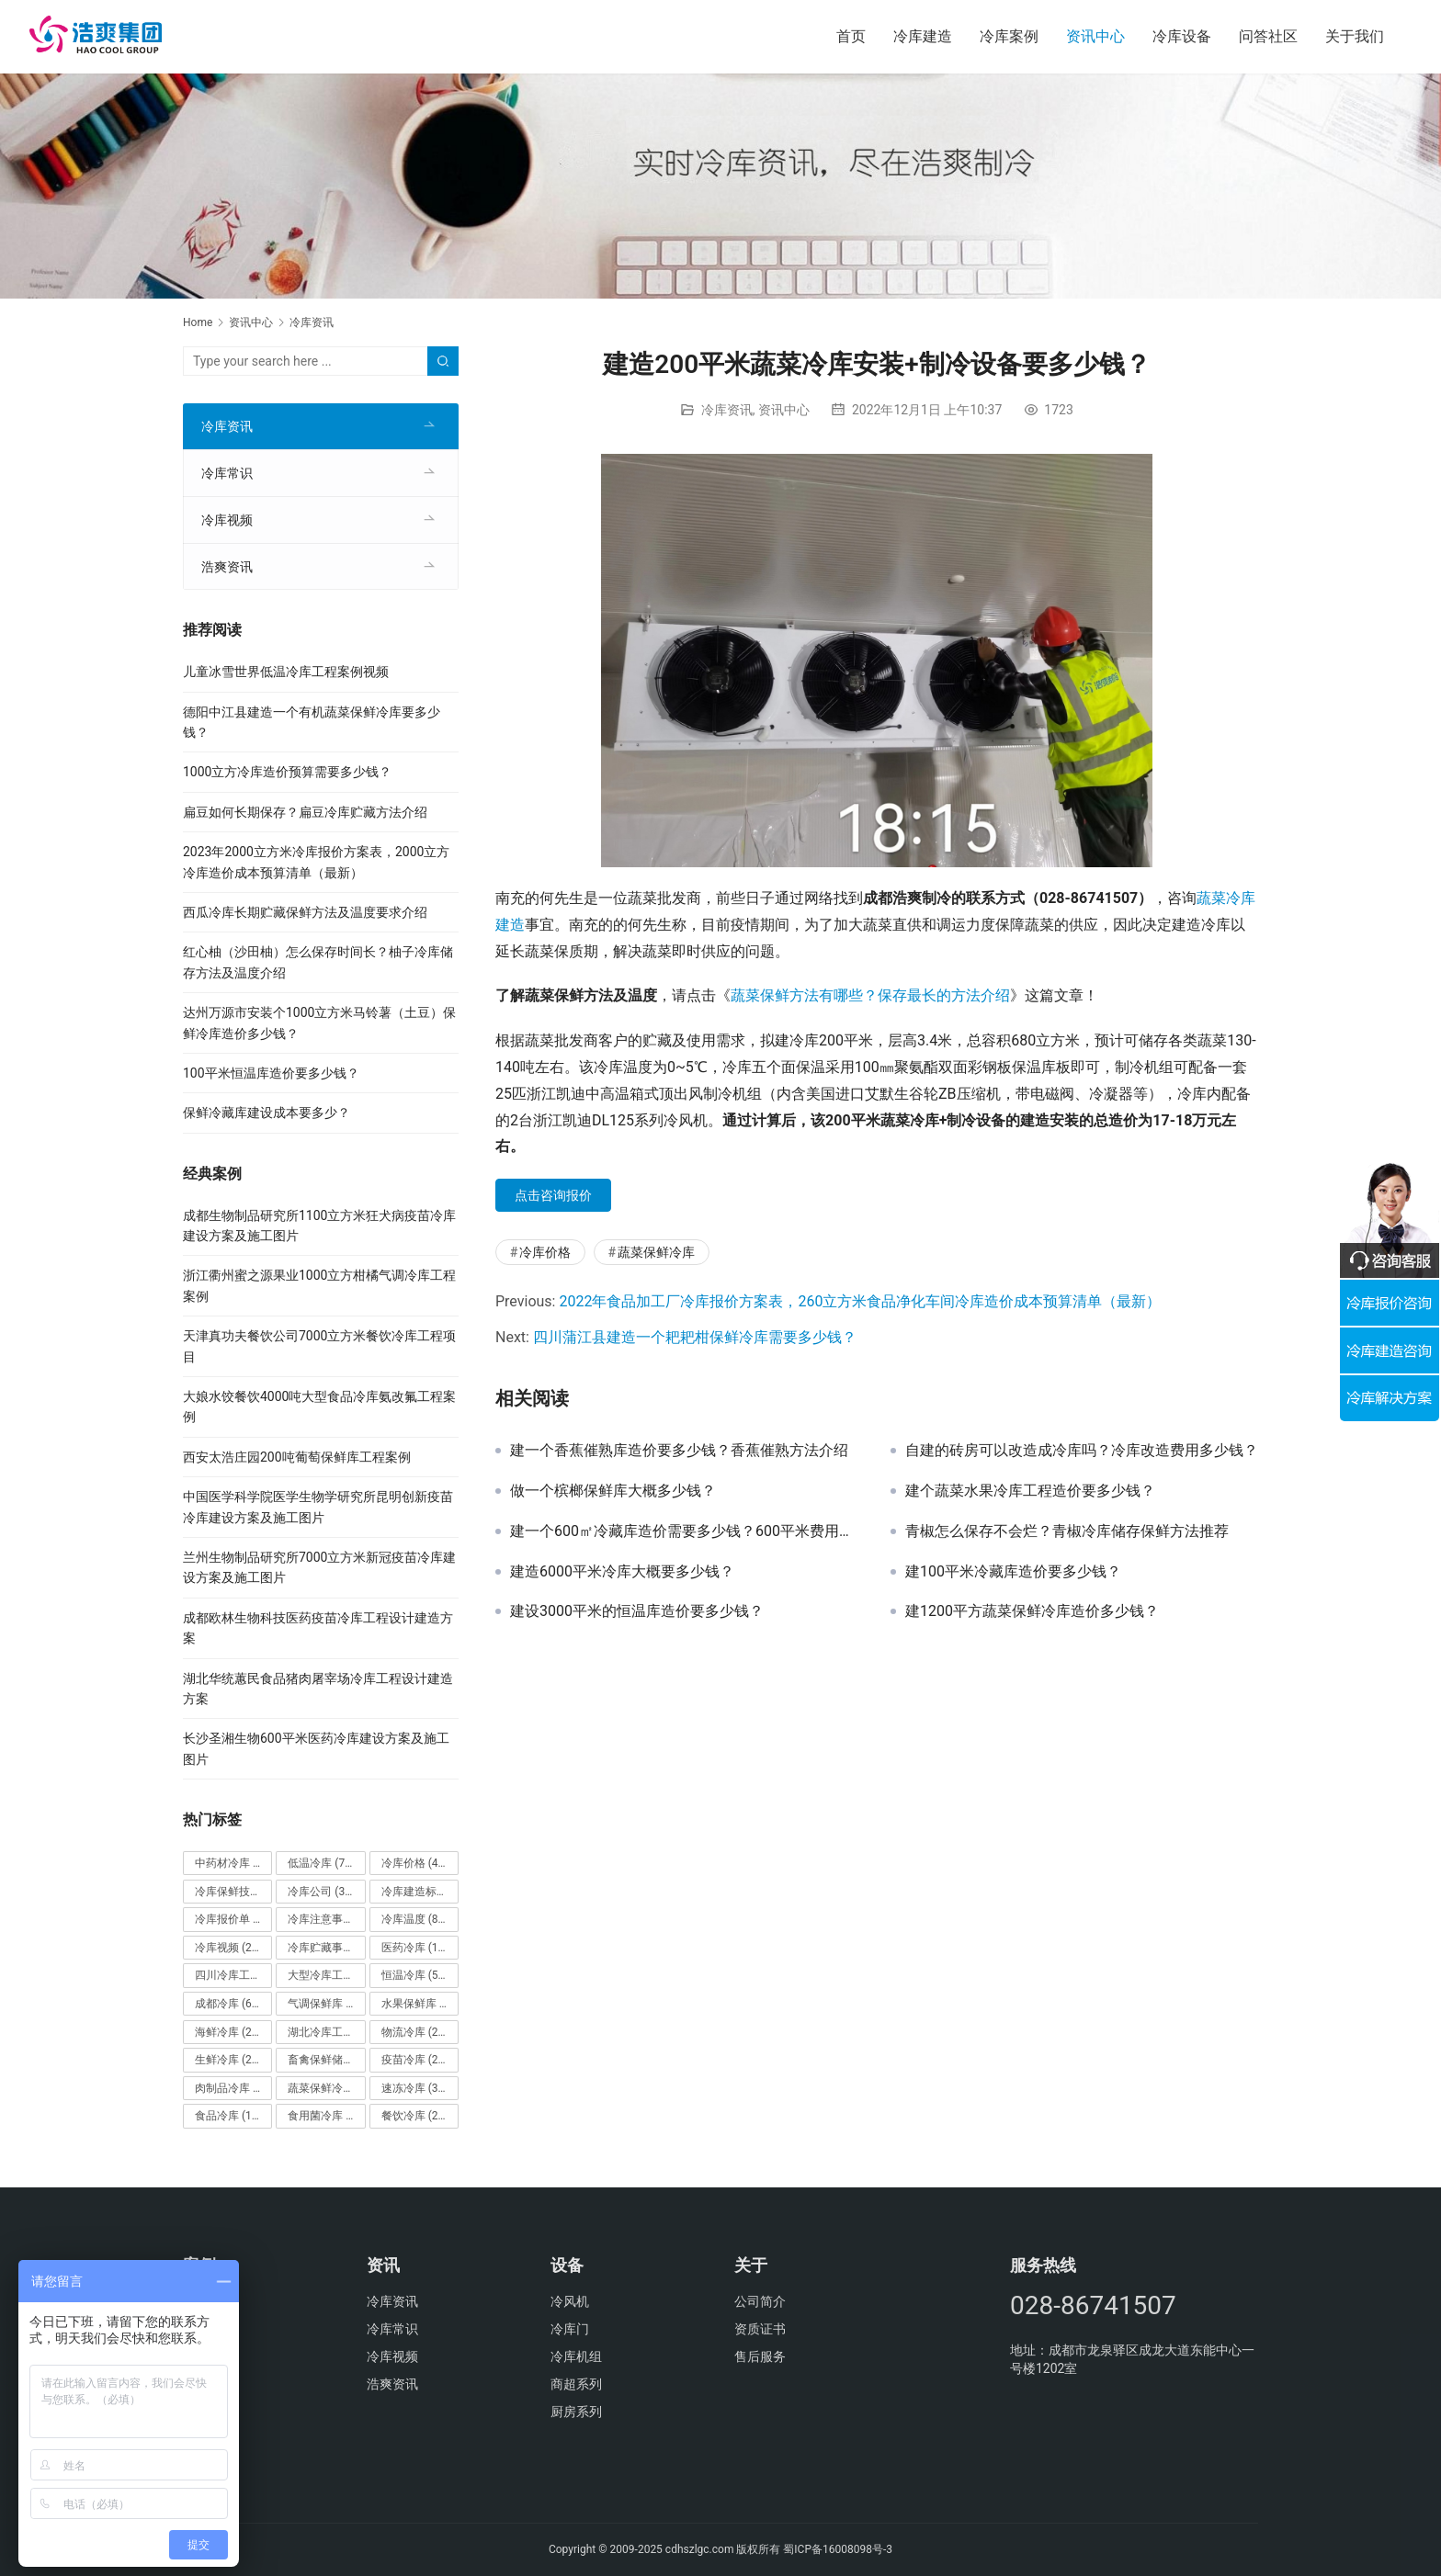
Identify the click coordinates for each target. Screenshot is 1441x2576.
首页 (851, 36)
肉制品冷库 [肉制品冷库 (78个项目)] (233, 2088)
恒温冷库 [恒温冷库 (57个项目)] (414, 1975)
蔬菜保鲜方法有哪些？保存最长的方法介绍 (870, 995)
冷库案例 (1009, 36)
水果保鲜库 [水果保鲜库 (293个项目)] (420, 2003)
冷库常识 (227, 473)
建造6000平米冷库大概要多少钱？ (622, 1572)
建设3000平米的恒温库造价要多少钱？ (637, 1611)
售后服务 (760, 2356)
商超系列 (576, 2384)
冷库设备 (1181, 36)
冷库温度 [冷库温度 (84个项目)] (414, 1919)
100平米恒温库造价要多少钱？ (271, 1073)
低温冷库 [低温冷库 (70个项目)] (321, 1863)
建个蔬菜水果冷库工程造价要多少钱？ (1030, 1491)
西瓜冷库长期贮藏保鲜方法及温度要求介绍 (305, 912)
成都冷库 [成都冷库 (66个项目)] (228, 2003)
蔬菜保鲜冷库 (656, 1252)
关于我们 (1354, 36)
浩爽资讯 (227, 566)
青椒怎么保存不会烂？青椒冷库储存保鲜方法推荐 (1067, 1531)
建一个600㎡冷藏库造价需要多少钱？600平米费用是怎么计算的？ (686, 1531)
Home (197, 322)
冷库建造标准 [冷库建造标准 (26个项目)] (420, 1891)
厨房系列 (576, 2411)
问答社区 (1268, 36)
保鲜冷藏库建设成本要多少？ (266, 1112)
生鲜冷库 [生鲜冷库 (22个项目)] (228, 2059)
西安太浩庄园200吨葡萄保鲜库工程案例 (297, 1457)
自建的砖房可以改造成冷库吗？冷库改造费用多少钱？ (1081, 1450)
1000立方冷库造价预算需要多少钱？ (287, 771)
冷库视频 (227, 520)
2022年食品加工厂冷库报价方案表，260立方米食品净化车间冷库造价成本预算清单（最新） (860, 1301)
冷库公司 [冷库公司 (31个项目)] (321, 1891)
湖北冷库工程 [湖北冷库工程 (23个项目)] (326, 2032)
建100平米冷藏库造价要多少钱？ (1013, 1572)
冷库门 (569, 2329)
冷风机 (569, 2301)
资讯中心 (1095, 36)
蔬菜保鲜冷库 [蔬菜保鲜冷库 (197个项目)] (326, 2088)
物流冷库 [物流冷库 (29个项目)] (414, 2032)
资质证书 (760, 2329)
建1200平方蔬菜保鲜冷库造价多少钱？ (1032, 1611)
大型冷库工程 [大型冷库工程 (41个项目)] (326, 1975)
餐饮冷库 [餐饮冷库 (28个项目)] (414, 2115)
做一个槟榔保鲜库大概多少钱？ (613, 1491)
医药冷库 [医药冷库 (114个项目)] (418, 1947)
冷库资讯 (727, 409)
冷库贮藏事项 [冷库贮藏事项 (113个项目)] (326, 1947)
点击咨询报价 (553, 1195)
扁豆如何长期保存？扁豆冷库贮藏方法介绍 (305, 812)
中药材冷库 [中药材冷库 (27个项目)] (233, 1863)
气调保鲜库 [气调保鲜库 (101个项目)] (326, 2003)
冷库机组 (576, 2356)
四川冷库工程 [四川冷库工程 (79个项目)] (233, 1975)
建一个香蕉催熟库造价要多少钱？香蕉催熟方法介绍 (679, 1450)
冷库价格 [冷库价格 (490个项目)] (418, 1863)
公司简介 (760, 2301)
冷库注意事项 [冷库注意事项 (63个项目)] (326, 1919)
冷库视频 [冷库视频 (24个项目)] (228, 1947)
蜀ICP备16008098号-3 (837, 2549)
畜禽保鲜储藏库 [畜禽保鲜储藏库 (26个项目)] (326, 2059)
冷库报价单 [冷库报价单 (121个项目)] (233, 1919)
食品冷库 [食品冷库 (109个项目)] (231, 2115)
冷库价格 (545, 1252)
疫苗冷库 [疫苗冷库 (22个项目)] (414, 2059)
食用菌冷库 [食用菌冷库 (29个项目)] (326, 2115)
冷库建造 (922, 36)
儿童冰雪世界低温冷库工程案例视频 (286, 671)
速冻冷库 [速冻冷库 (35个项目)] (414, 2088)
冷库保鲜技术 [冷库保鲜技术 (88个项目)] (233, 1891)
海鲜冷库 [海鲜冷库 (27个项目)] (228, 2032)
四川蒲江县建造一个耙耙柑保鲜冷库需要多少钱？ (695, 1337)
